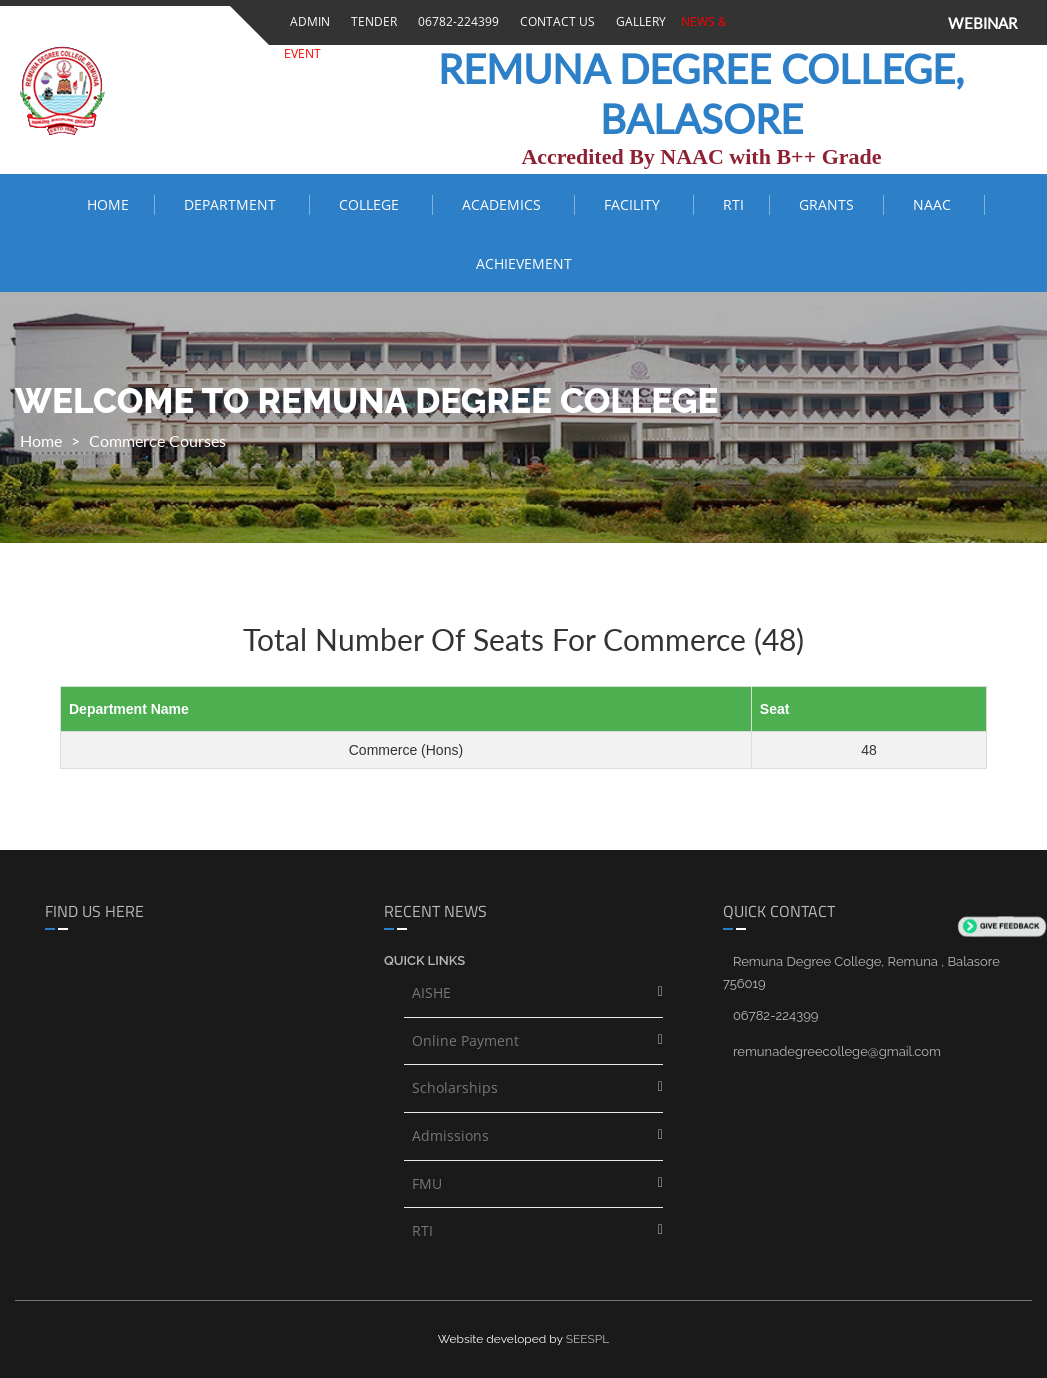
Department (234, 204)
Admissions (450, 1135)
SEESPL (588, 1339)
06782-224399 (455, 21)
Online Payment (465, 1040)
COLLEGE (373, 204)
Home (108, 204)
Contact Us (554, 21)
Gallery (638, 21)
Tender (371, 21)
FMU (427, 1183)
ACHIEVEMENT (524, 263)
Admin (307, 21)
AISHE (431, 992)
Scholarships (455, 1087)
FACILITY (636, 204)
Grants (828, 204)
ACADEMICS (505, 204)
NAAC (936, 204)
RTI (733, 204)
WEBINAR (982, 23)
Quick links (424, 960)
